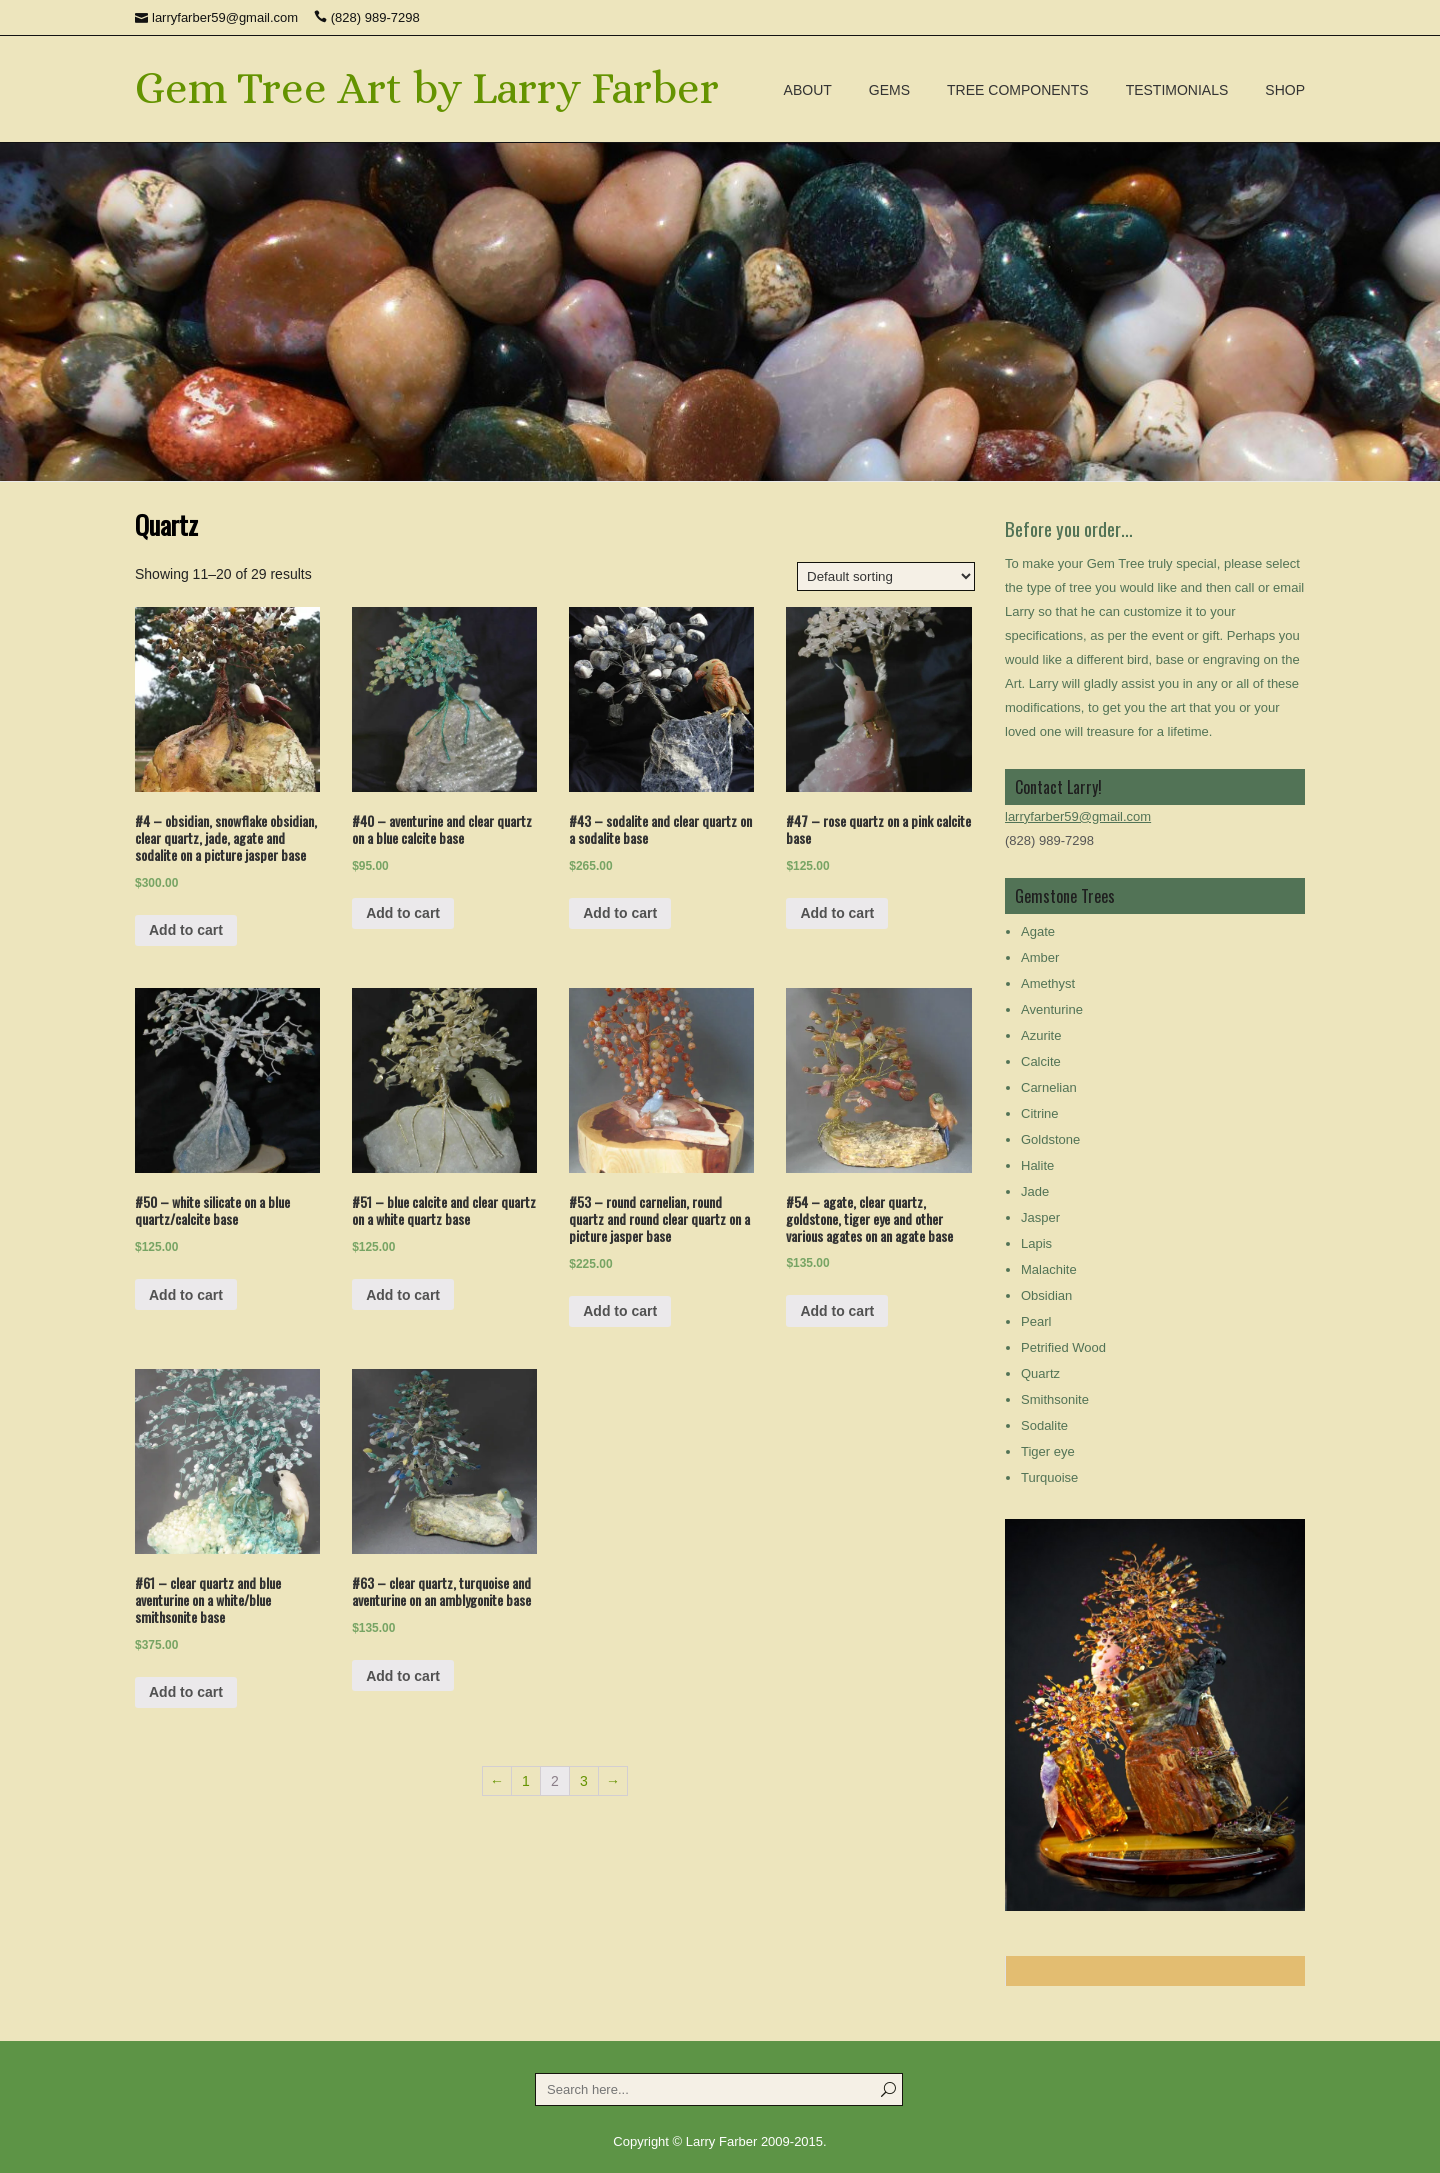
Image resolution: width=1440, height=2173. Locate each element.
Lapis (1036, 1243)
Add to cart (186, 930)
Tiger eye (1048, 1451)
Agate (1038, 931)
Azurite (1041, 1035)
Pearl (1036, 1321)
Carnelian (1049, 1087)
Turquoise (1049, 1477)
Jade (1035, 1191)
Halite (1037, 1165)
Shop (1285, 90)
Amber (1040, 957)
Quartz (1040, 1373)
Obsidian (1046, 1295)
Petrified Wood (1063, 1347)
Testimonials (1177, 90)
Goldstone (1050, 1139)
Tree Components (1018, 90)
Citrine (1040, 1113)
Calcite (1041, 1061)
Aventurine (1052, 1009)
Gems (889, 90)
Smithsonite (1055, 1399)
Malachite (1049, 1269)
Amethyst (1048, 983)
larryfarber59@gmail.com (1078, 816)
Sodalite (1044, 1425)
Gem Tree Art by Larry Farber (427, 88)
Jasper (1040, 1217)
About (808, 90)
